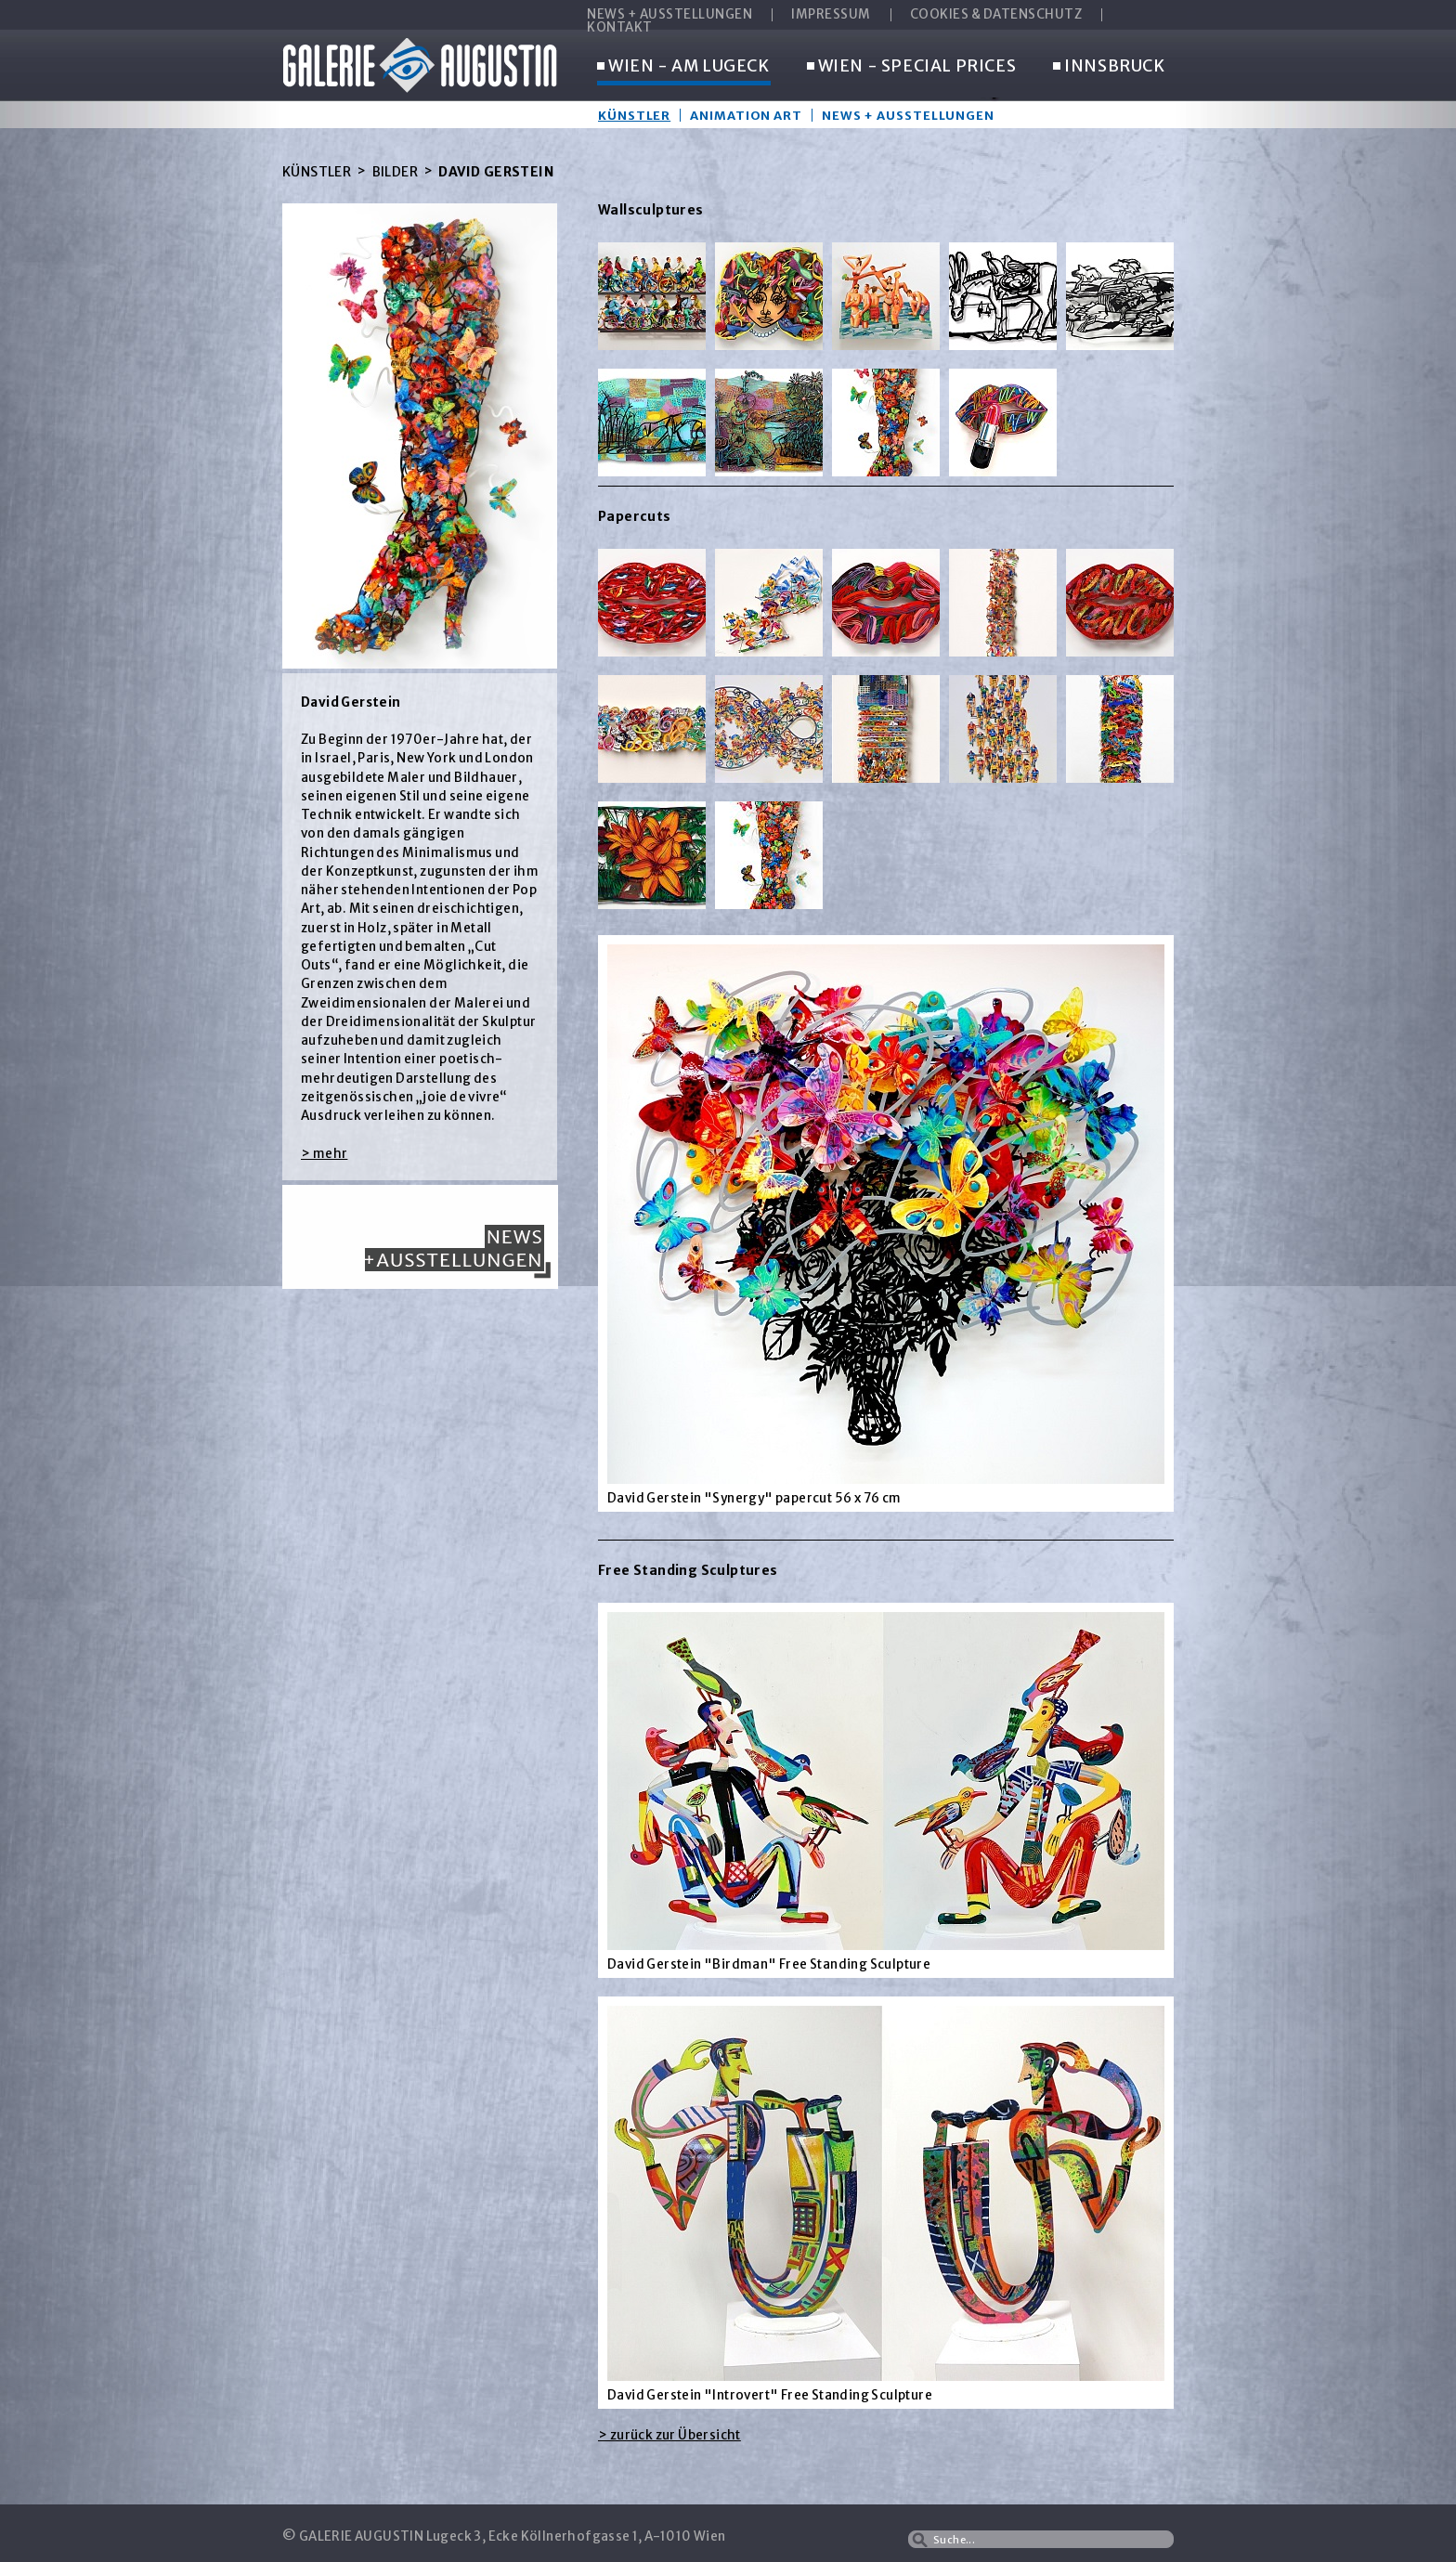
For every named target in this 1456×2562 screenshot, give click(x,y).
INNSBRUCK (1108, 67)
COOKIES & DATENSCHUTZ (996, 14)
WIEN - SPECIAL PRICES (912, 67)
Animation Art (746, 115)
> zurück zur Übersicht (669, 2435)
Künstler (634, 115)
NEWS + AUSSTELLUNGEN (669, 14)
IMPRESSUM (831, 14)
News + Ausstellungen (908, 115)
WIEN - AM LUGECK (683, 67)
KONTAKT (620, 27)
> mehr (324, 1154)
